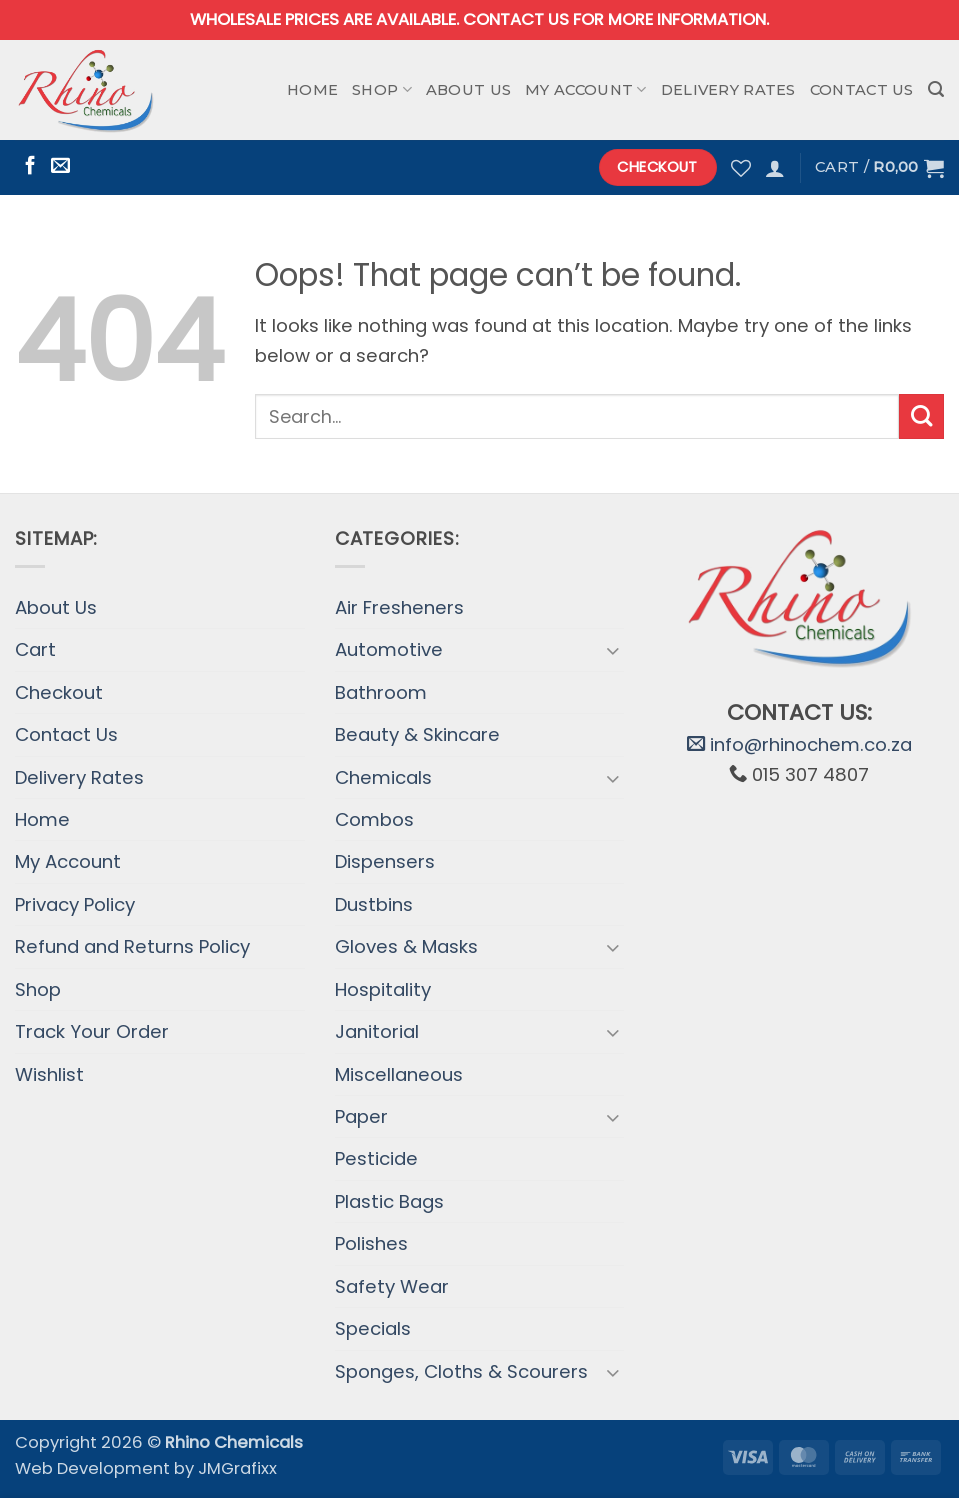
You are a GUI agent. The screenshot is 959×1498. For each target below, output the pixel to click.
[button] (936, 89)
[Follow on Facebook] (30, 166)
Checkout (59, 692)
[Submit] (921, 416)
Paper (361, 1116)
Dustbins (374, 904)
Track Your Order (92, 1031)
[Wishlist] (741, 168)
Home (312, 90)
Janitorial (377, 1031)
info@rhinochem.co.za (799, 744)
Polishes (371, 1243)
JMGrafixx (237, 1468)
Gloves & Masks (406, 946)
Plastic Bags (389, 1201)
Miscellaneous (399, 1074)
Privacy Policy (75, 904)
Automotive (389, 649)
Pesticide (376, 1158)
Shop (382, 89)
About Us (468, 90)
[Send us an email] (60, 166)
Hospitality (383, 989)
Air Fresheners (399, 607)
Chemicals (383, 777)
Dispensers (385, 861)
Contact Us (862, 90)
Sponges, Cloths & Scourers (461, 1371)
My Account (585, 89)
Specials (373, 1328)
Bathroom (381, 692)
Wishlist (49, 1074)
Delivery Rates (728, 90)
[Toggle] (612, 650)
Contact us (516, 19)
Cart (35, 649)
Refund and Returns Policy (132, 946)
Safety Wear (392, 1286)
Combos (374, 819)
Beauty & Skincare (417, 734)
